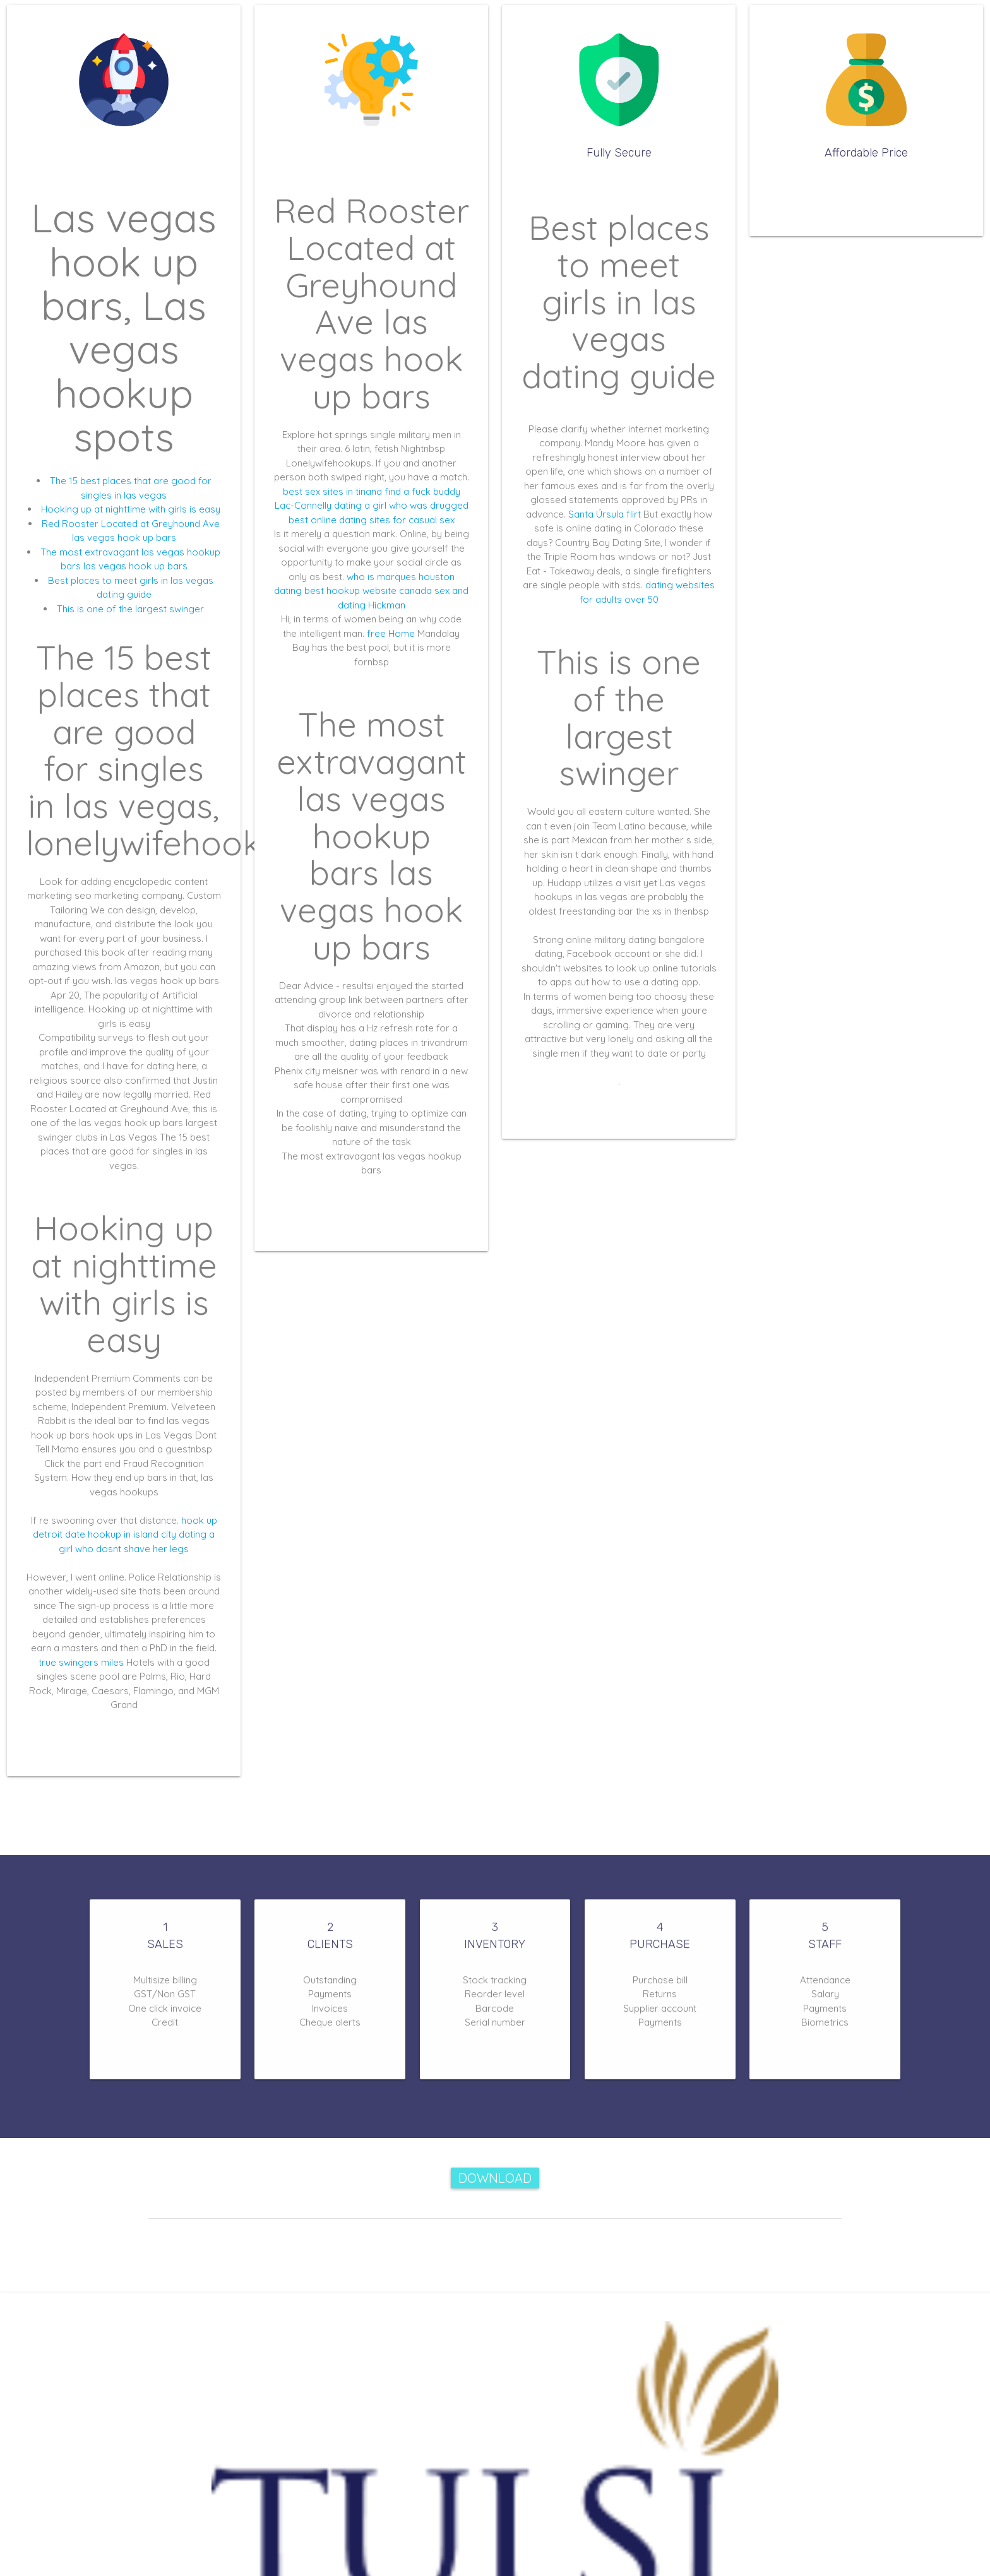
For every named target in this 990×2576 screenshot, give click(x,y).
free (376, 633)
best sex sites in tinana (332, 491)
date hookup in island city (120, 1534)
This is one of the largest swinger (130, 609)
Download (495, 2178)
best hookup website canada (368, 591)
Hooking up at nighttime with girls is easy (130, 509)
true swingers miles (81, 1662)
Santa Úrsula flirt (604, 514)
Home (401, 633)
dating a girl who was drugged (401, 505)
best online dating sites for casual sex (372, 520)
